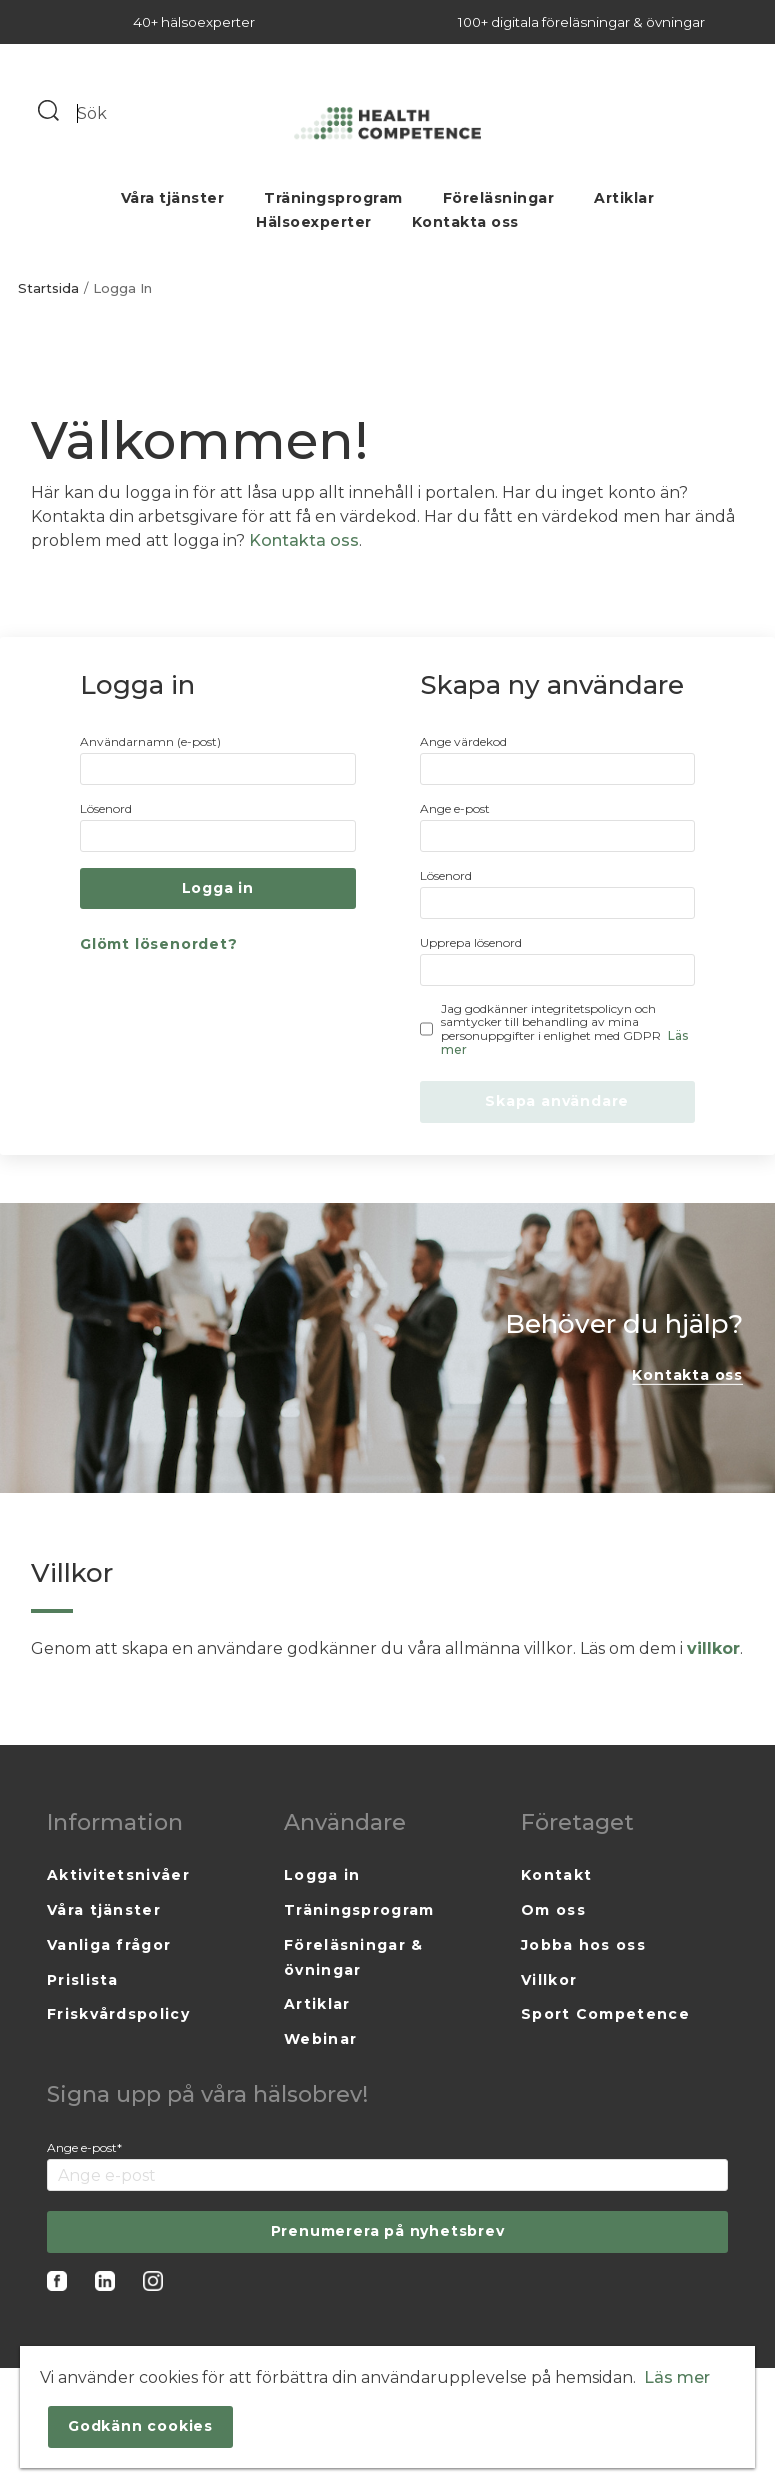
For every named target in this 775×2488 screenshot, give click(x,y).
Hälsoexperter (314, 222)
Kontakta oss (465, 222)
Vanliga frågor (109, 1945)
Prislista (83, 1980)
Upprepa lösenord (471, 942)
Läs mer (677, 2377)
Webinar (320, 2039)
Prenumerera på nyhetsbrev (388, 2231)
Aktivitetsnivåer (118, 1875)
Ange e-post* (84, 2147)
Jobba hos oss (583, 1945)
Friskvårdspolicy (118, 2014)
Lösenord (106, 808)
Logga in (322, 1875)
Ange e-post (455, 808)
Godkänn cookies (140, 2426)
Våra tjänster (173, 198)
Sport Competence (605, 2014)
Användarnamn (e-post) (150, 741)
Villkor (549, 1980)
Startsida (48, 288)
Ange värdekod (463, 741)
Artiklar (624, 198)
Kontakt (556, 1875)
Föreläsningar (499, 198)
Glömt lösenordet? (159, 944)
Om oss (553, 1910)
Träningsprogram (333, 198)
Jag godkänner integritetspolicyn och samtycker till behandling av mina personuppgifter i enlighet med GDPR (564, 1029)
